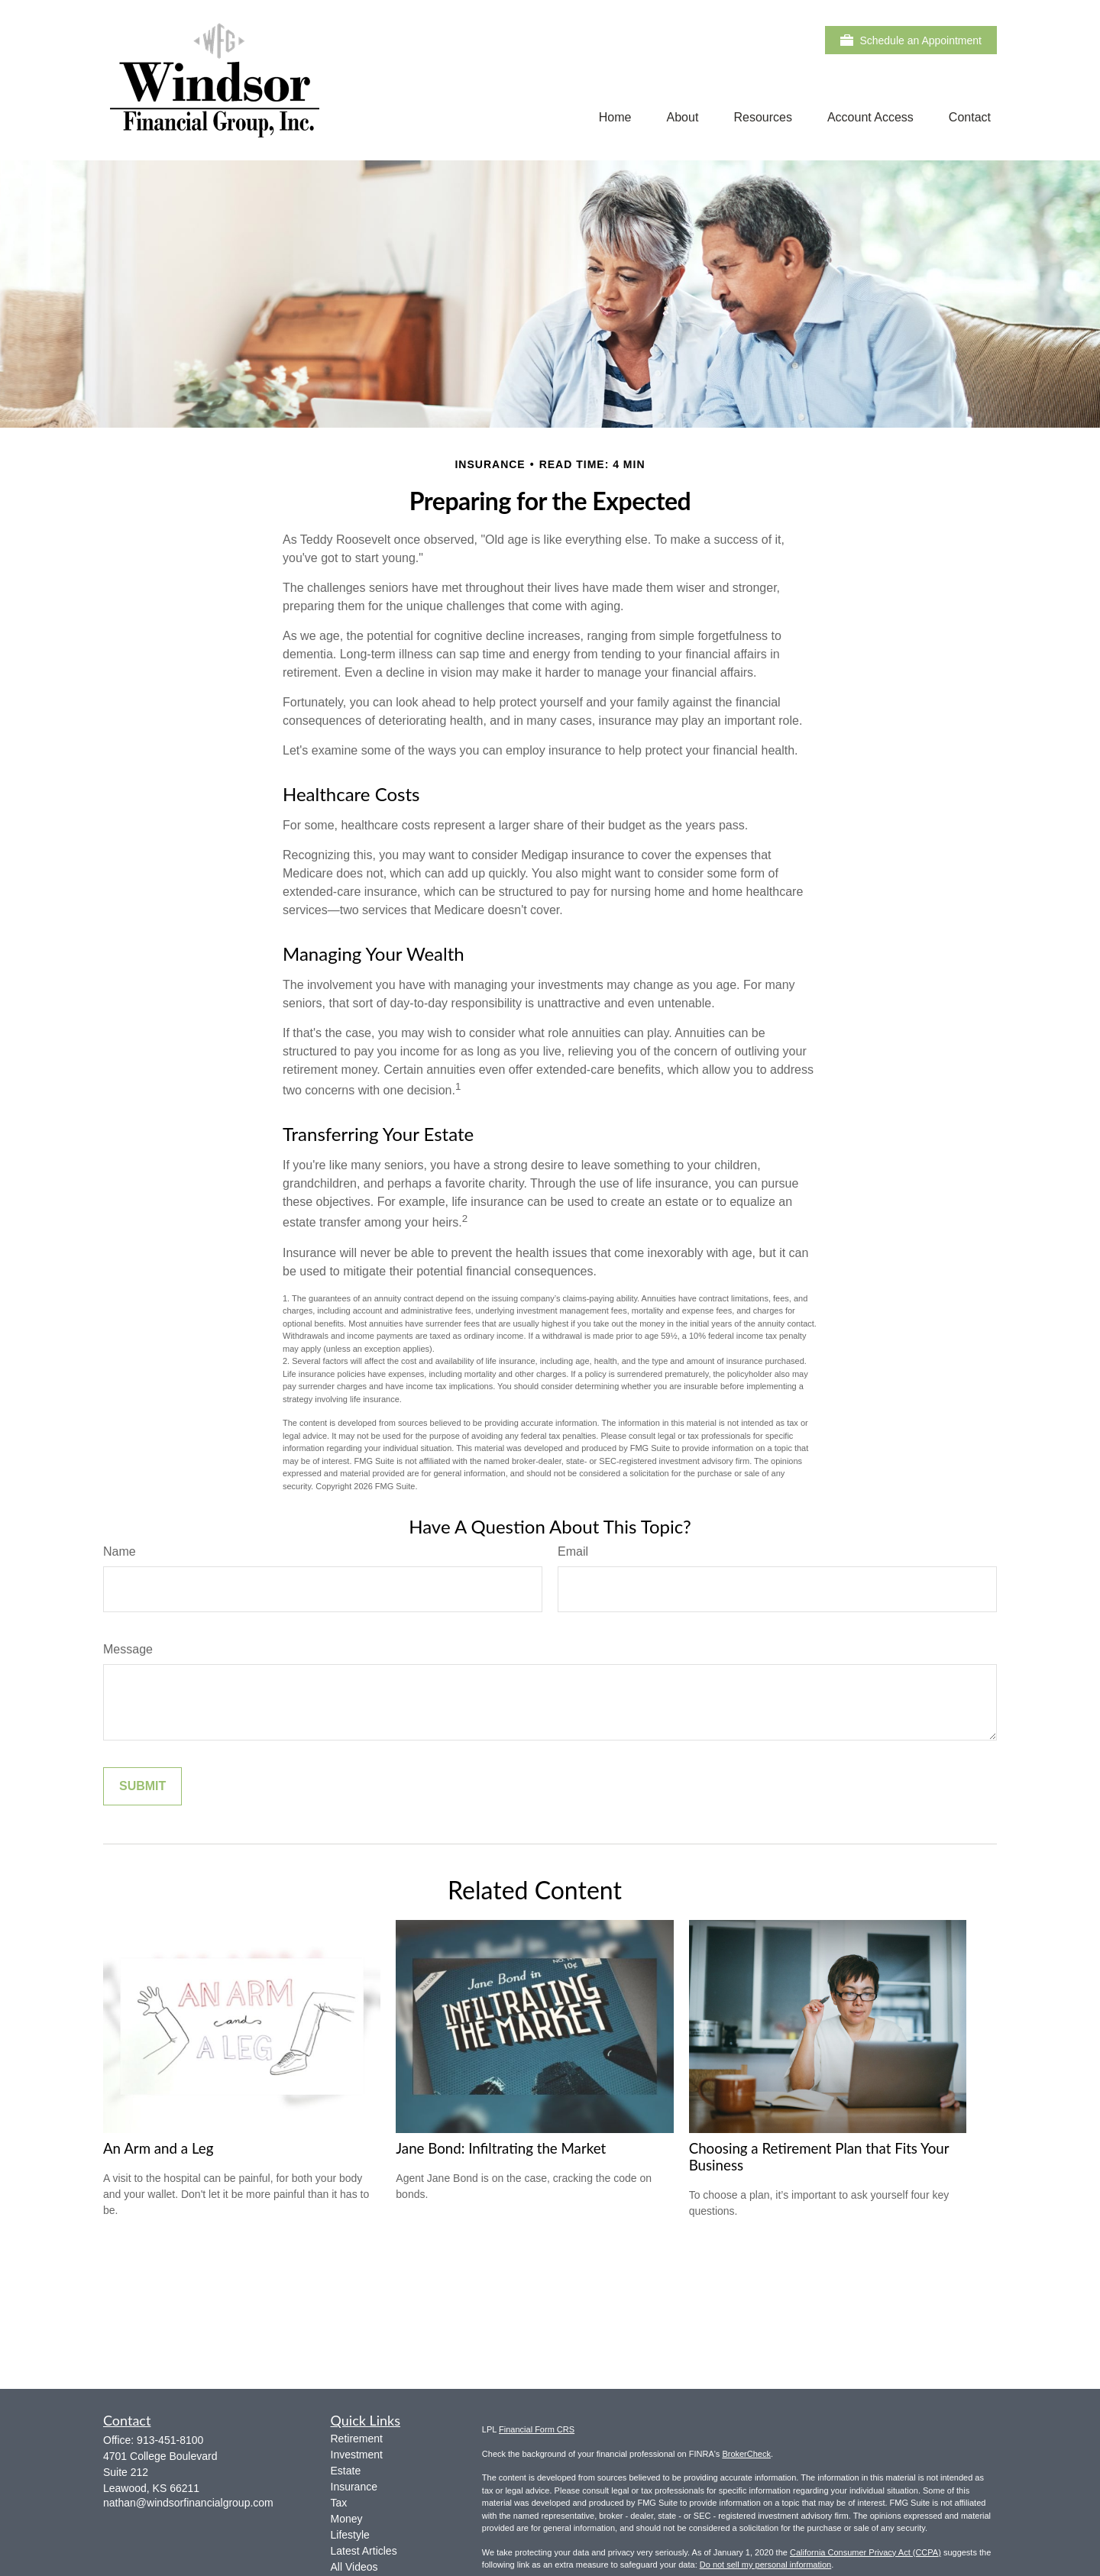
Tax (339, 2503)
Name (119, 1551)
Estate (346, 2470)
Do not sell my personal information (765, 2564)
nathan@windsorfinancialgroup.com (188, 2503)
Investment (357, 2454)
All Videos (354, 2567)
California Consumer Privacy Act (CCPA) (865, 2552)
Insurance (354, 2487)
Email (573, 1551)
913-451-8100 (170, 2440)
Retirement (357, 2438)
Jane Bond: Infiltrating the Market (501, 2148)
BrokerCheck (746, 2453)
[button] (615, 117)
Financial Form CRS (536, 2429)
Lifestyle (350, 2535)
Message (128, 1649)
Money (347, 2519)
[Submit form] (142, 1786)
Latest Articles (364, 2551)
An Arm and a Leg (158, 2148)
